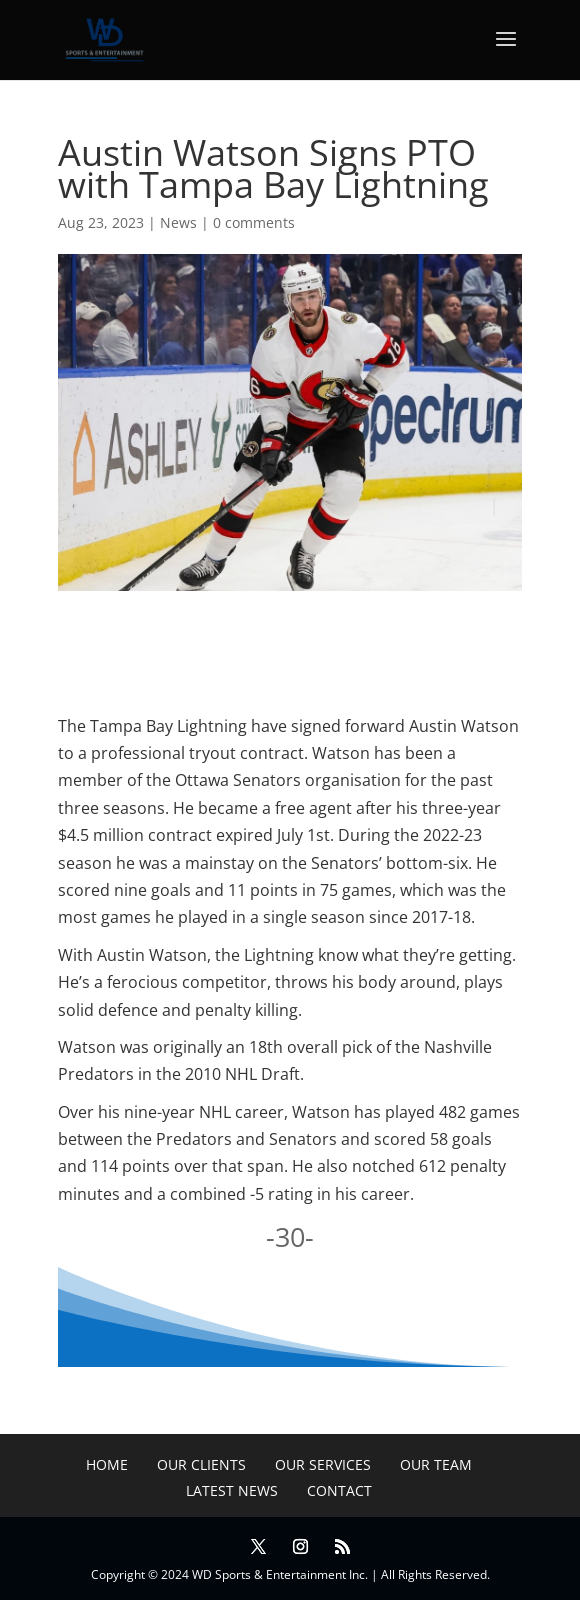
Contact (339, 1490)
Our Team (436, 1464)
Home (107, 1464)
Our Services (323, 1464)
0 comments (254, 222)
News (178, 222)
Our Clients (201, 1464)
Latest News (232, 1490)
